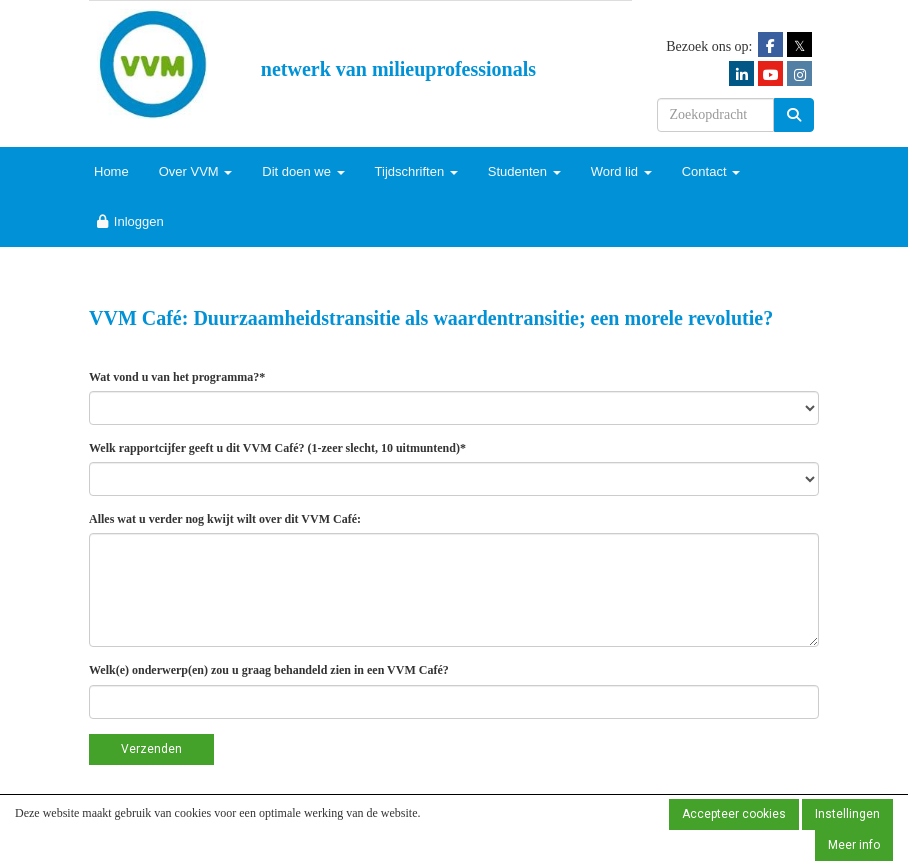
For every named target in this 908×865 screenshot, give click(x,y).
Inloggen (129, 221)
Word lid (621, 171)
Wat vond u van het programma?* (177, 377)
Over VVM (196, 171)
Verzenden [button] (151, 749)
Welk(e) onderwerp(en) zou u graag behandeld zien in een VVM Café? (269, 670)
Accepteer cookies (734, 814)
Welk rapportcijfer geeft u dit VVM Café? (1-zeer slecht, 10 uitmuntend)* (277, 448)
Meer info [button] (854, 845)
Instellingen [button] (847, 814)
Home (111, 171)
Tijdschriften (416, 171)
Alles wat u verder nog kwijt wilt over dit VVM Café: (225, 519)
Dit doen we (303, 171)
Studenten (524, 171)
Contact (711, 171)
